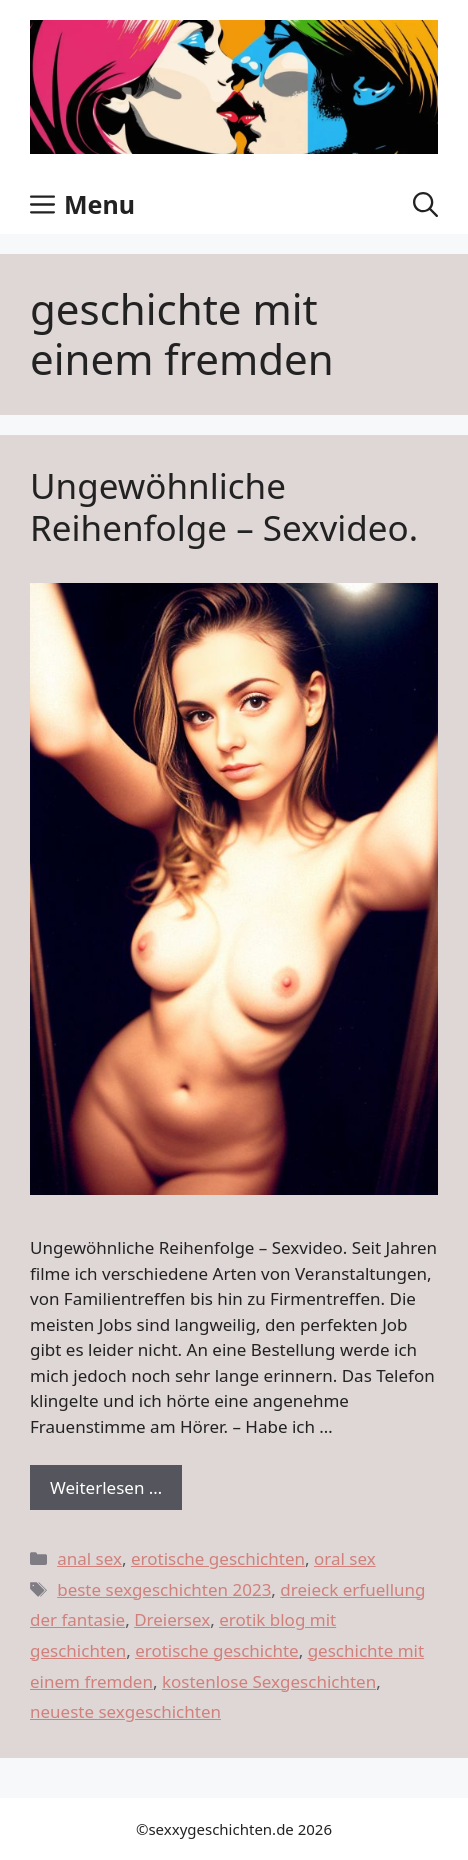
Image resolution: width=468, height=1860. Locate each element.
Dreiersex (172, 1619)
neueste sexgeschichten (125, 1711)
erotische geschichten (218, 1558)
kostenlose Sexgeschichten (269, 1681)
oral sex (345, 1558)
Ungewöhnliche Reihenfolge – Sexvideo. (224, 506)
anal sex (89, 1558)
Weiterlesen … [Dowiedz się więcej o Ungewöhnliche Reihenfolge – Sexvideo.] (106, 1487)
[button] (425, 204)
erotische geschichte (217, 1650)
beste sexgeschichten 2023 (164, 1589)
